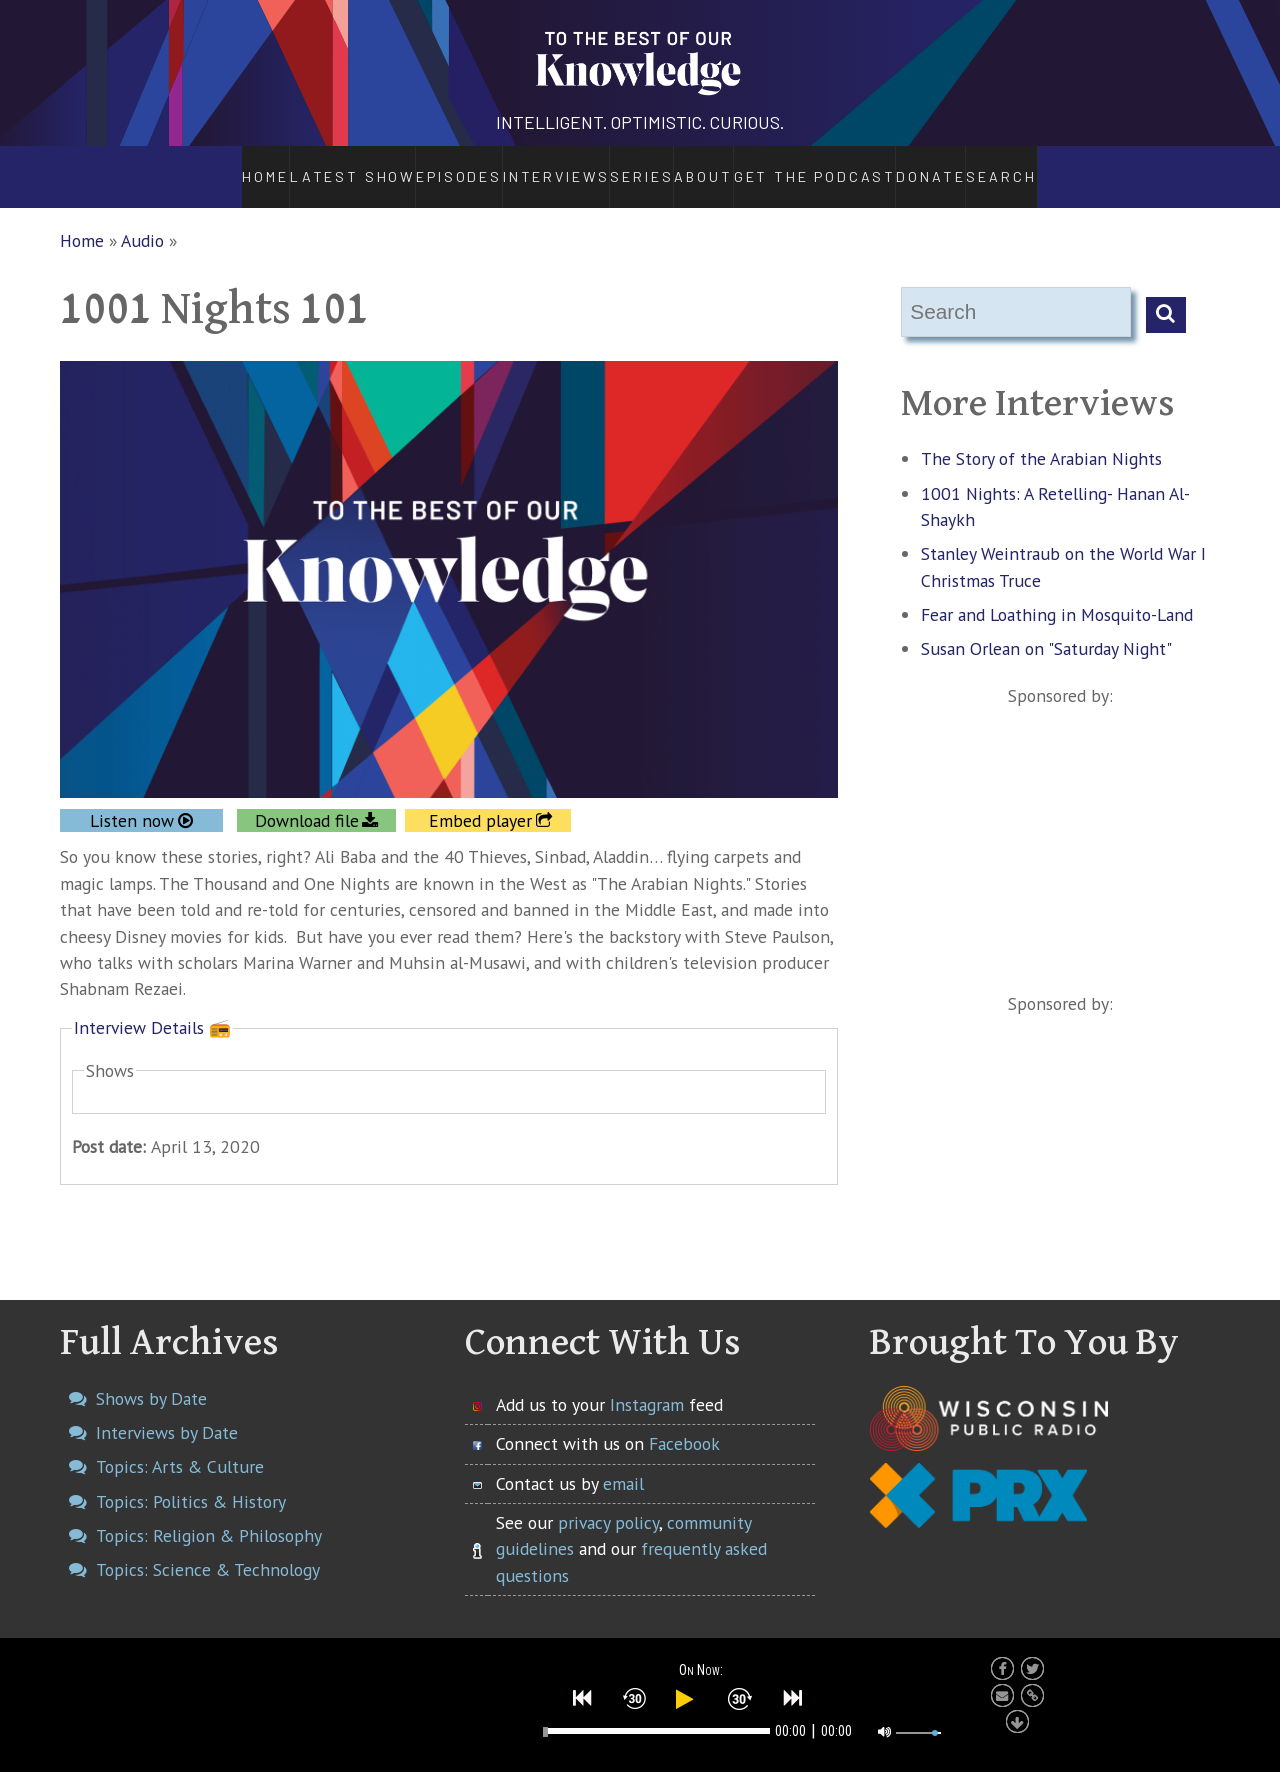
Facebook (684, 1422)
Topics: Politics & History (191, 1479)
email (623, 1461)
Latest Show (300, 166)
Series (619, 166)
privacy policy (608, 1500)
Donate (982, 166)
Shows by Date (151, 1376)
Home (211, 166)
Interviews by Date (167, 1411)
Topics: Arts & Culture (180, 1445)
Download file (307, 798)
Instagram (647, 1382)
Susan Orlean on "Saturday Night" (1046, 627)
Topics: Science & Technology (208, 1548)
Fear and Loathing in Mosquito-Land (1057, 592)
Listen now (132, 798)
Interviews (502, 166)
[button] (583, 1694)
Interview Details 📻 (152, 1005)
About (718, 166)
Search (1059, 166)
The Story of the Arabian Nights (1041, 437)
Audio (142, 218)
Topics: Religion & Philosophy (209, 1513)
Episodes (402, 166)
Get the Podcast (850, 166)
